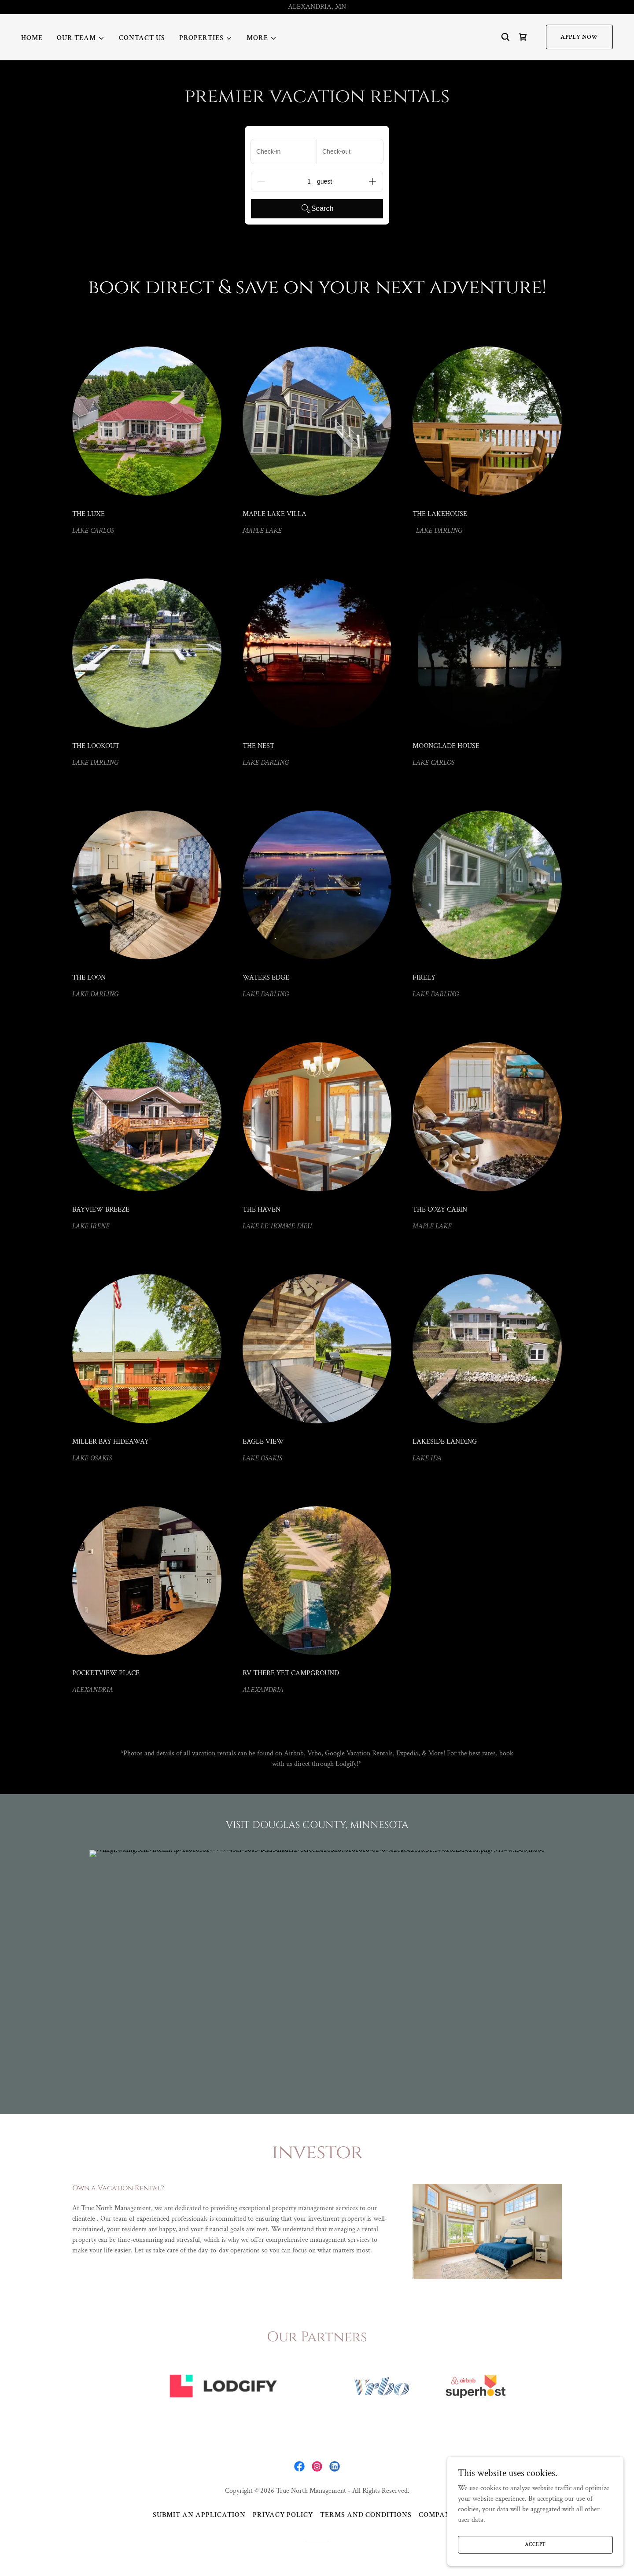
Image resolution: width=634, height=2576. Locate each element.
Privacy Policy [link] (283, 2515)
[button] (81, 38)
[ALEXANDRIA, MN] (317, 7)
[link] (523, 37)
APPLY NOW (579, 37)
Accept (535, 2544)
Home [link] (32, 38)
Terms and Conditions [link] (366, 2515)
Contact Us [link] (142, 38)
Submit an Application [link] (199, 2515)
